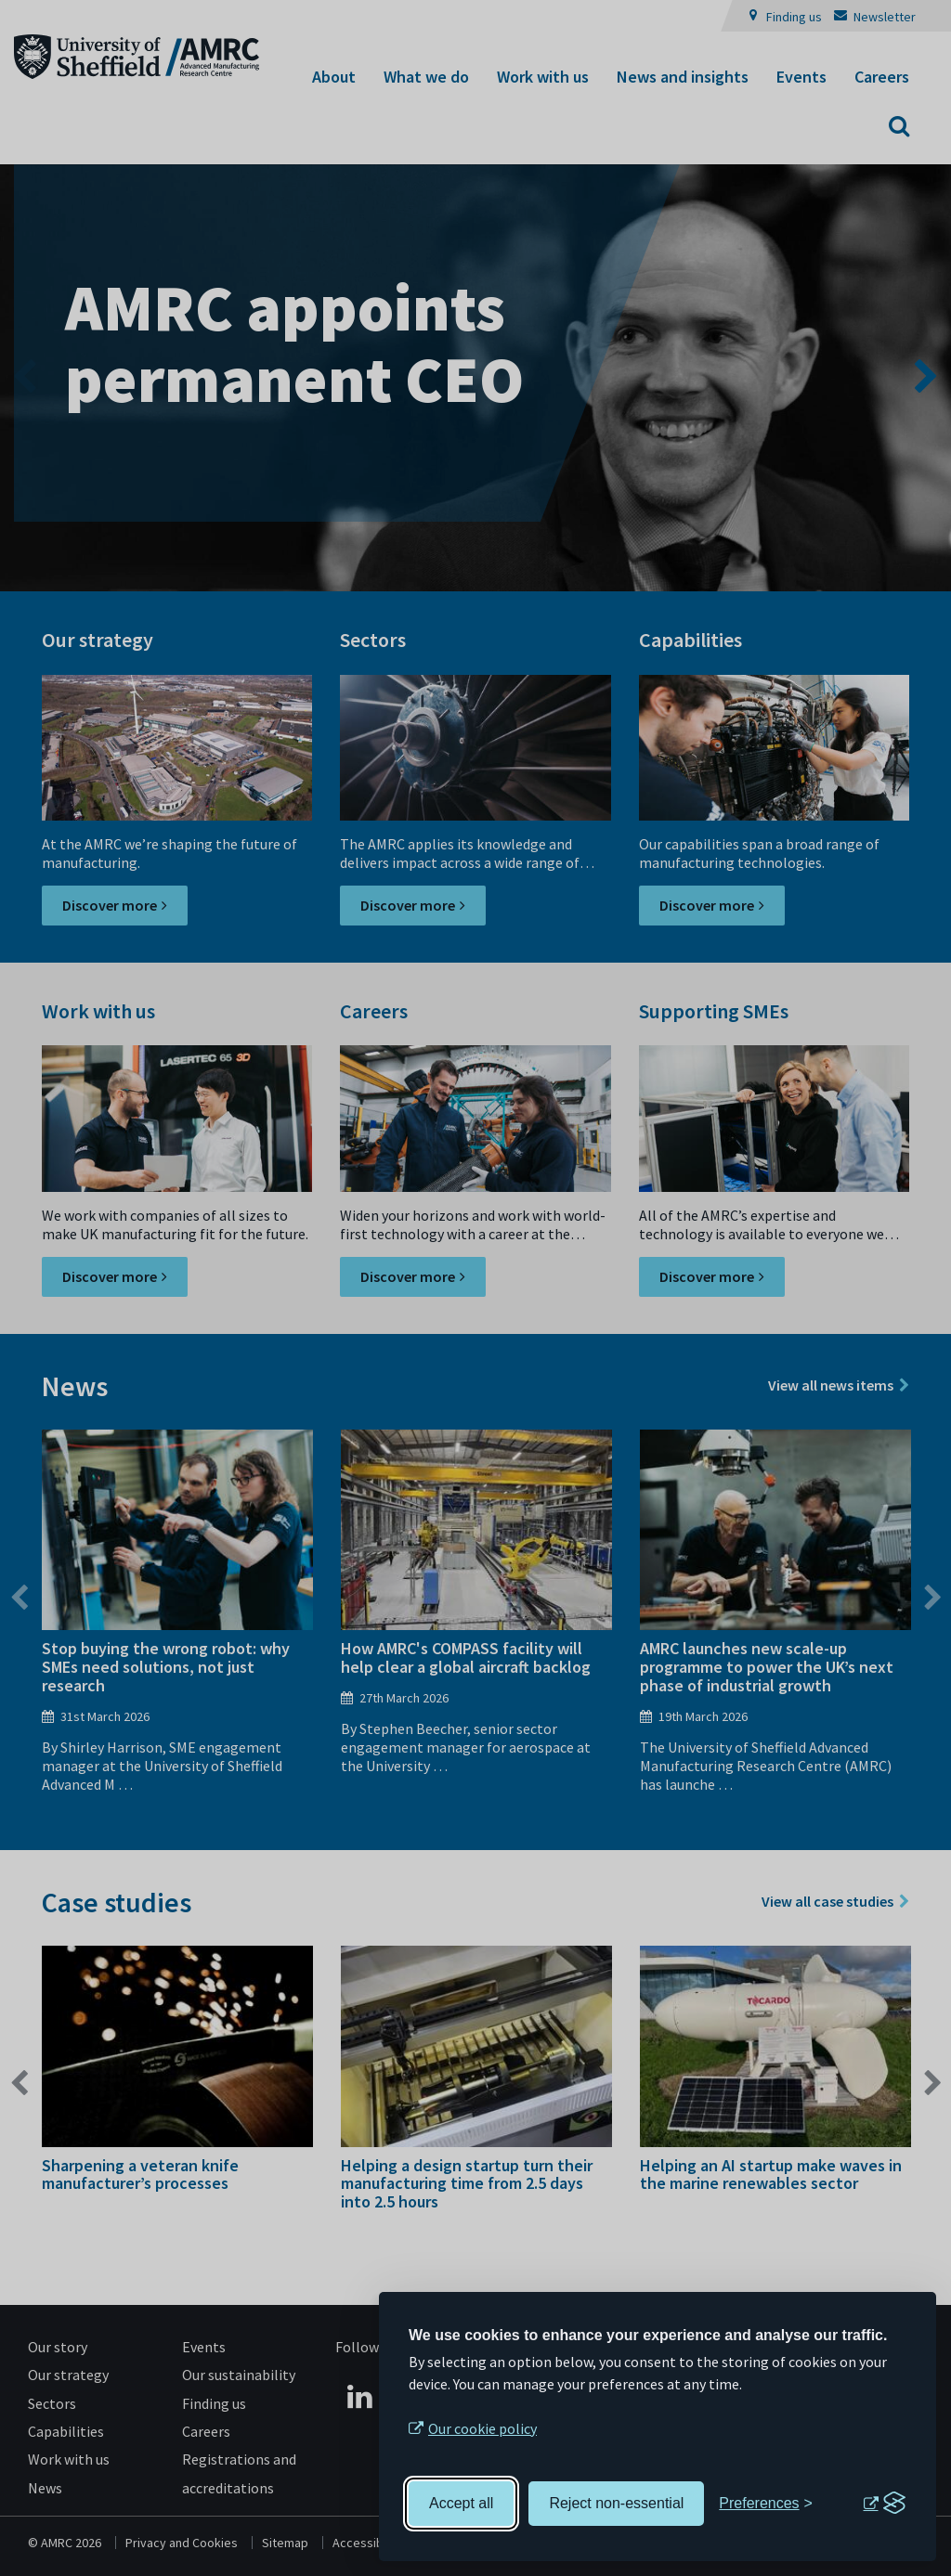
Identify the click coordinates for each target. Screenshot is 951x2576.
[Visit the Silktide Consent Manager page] (884, 2503)
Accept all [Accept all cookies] (461, 2503)
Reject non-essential (616, 2503)
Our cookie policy (482, 2428)
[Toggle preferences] (766, 2503)
